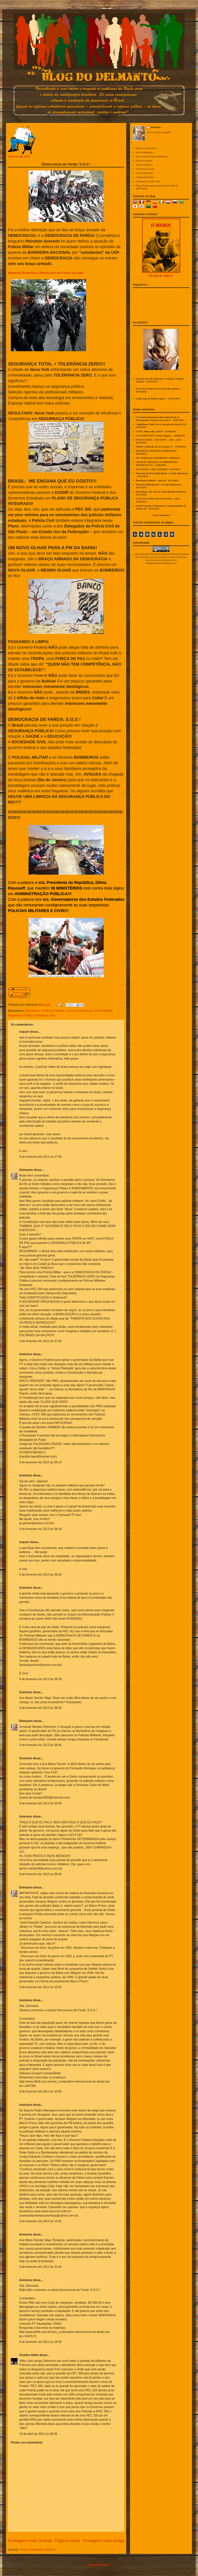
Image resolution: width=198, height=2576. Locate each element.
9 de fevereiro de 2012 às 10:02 (40, 1987)
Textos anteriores (144, 164)
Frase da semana (144, 160)
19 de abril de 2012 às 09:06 (38, 2433)
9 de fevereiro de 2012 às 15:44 (40, 2266)
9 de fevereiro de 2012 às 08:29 (40, 1679)
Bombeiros (32, 1010)
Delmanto (26, 1169)
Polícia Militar (103, 1010)
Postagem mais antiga (103, 2540)
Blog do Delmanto (149, 554)
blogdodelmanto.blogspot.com (160, 563)
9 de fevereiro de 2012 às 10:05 (40, 2091)
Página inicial (67, 2540)
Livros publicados (144, 173)
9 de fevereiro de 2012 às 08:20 (40, 1574)
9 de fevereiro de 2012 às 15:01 (40, 2221)
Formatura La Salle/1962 (148, 181)
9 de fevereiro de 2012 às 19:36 (40, 2341)
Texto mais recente (145, 168)
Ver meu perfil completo (159, 132)
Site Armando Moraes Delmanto (152, 156)
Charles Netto (29, 2355)
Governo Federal (53, 1010)
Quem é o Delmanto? (146, 148)
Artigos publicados (145, 177)
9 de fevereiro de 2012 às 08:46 (40, 1745)
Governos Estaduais (79, 1010)
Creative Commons (176, 557)
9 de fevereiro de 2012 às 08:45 (40, 1707)
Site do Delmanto (144, 152)
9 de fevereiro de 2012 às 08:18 (40, 1529)
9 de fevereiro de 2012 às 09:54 (40, 1874)
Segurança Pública (20, 1015)
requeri (24, 1031)
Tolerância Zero (45, 1015)
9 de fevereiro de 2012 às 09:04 (40, 1803)
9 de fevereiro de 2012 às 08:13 (40, 1462)
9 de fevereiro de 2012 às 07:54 (40, 1156)
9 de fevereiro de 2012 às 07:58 (40, 1341)
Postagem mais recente (30, 2540)
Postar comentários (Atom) (37, 2549)
